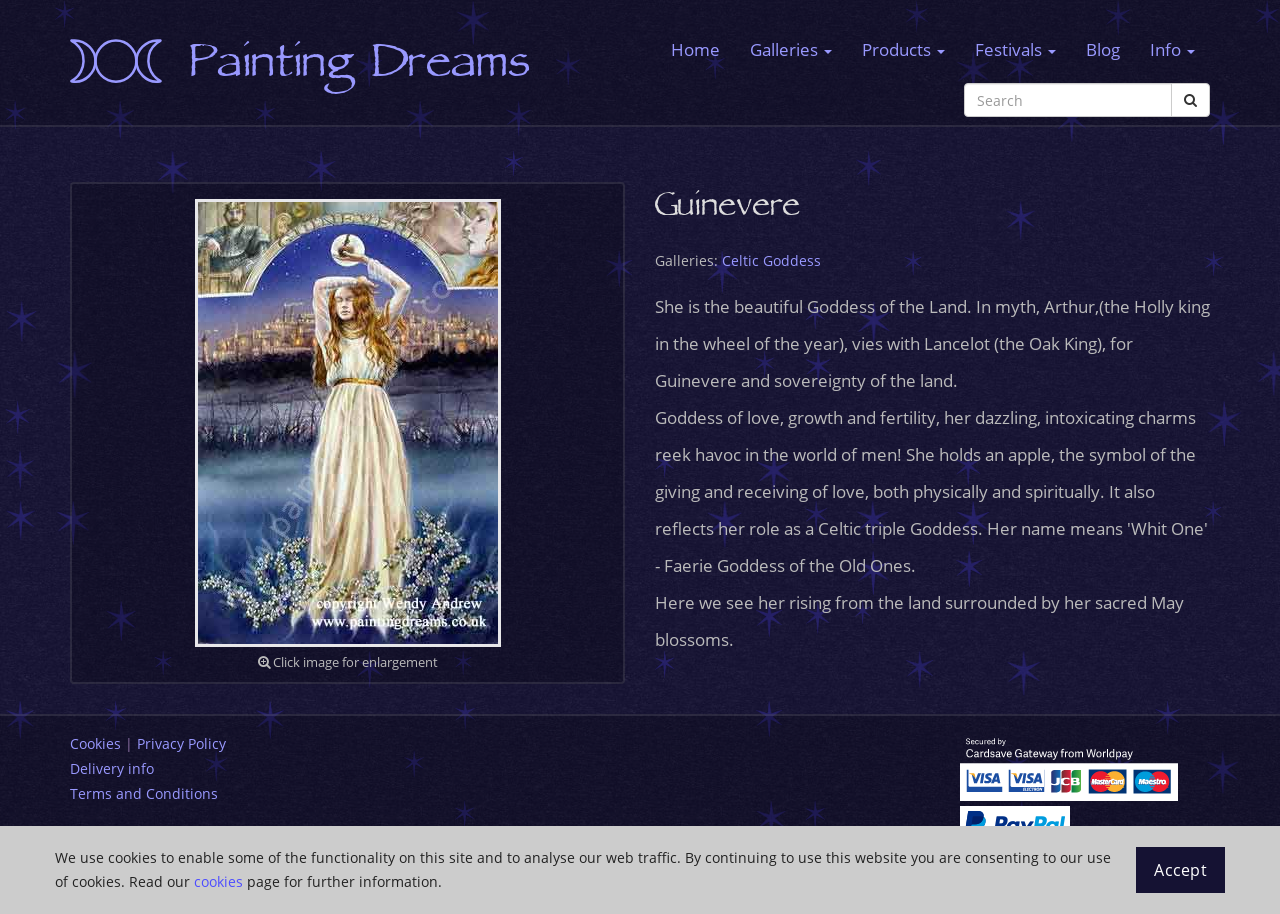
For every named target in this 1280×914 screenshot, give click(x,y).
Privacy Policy (181, 743)
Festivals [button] (1015, 49)
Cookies (95, 743)
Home (695, 49)
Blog (1103, 49)
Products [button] (903, 49)
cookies (218, 881)
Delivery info (112, 768)
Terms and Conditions (144, 793)
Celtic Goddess (771, 260)
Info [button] (1172, 49)
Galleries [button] (791, 49)
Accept (1180, 870)
